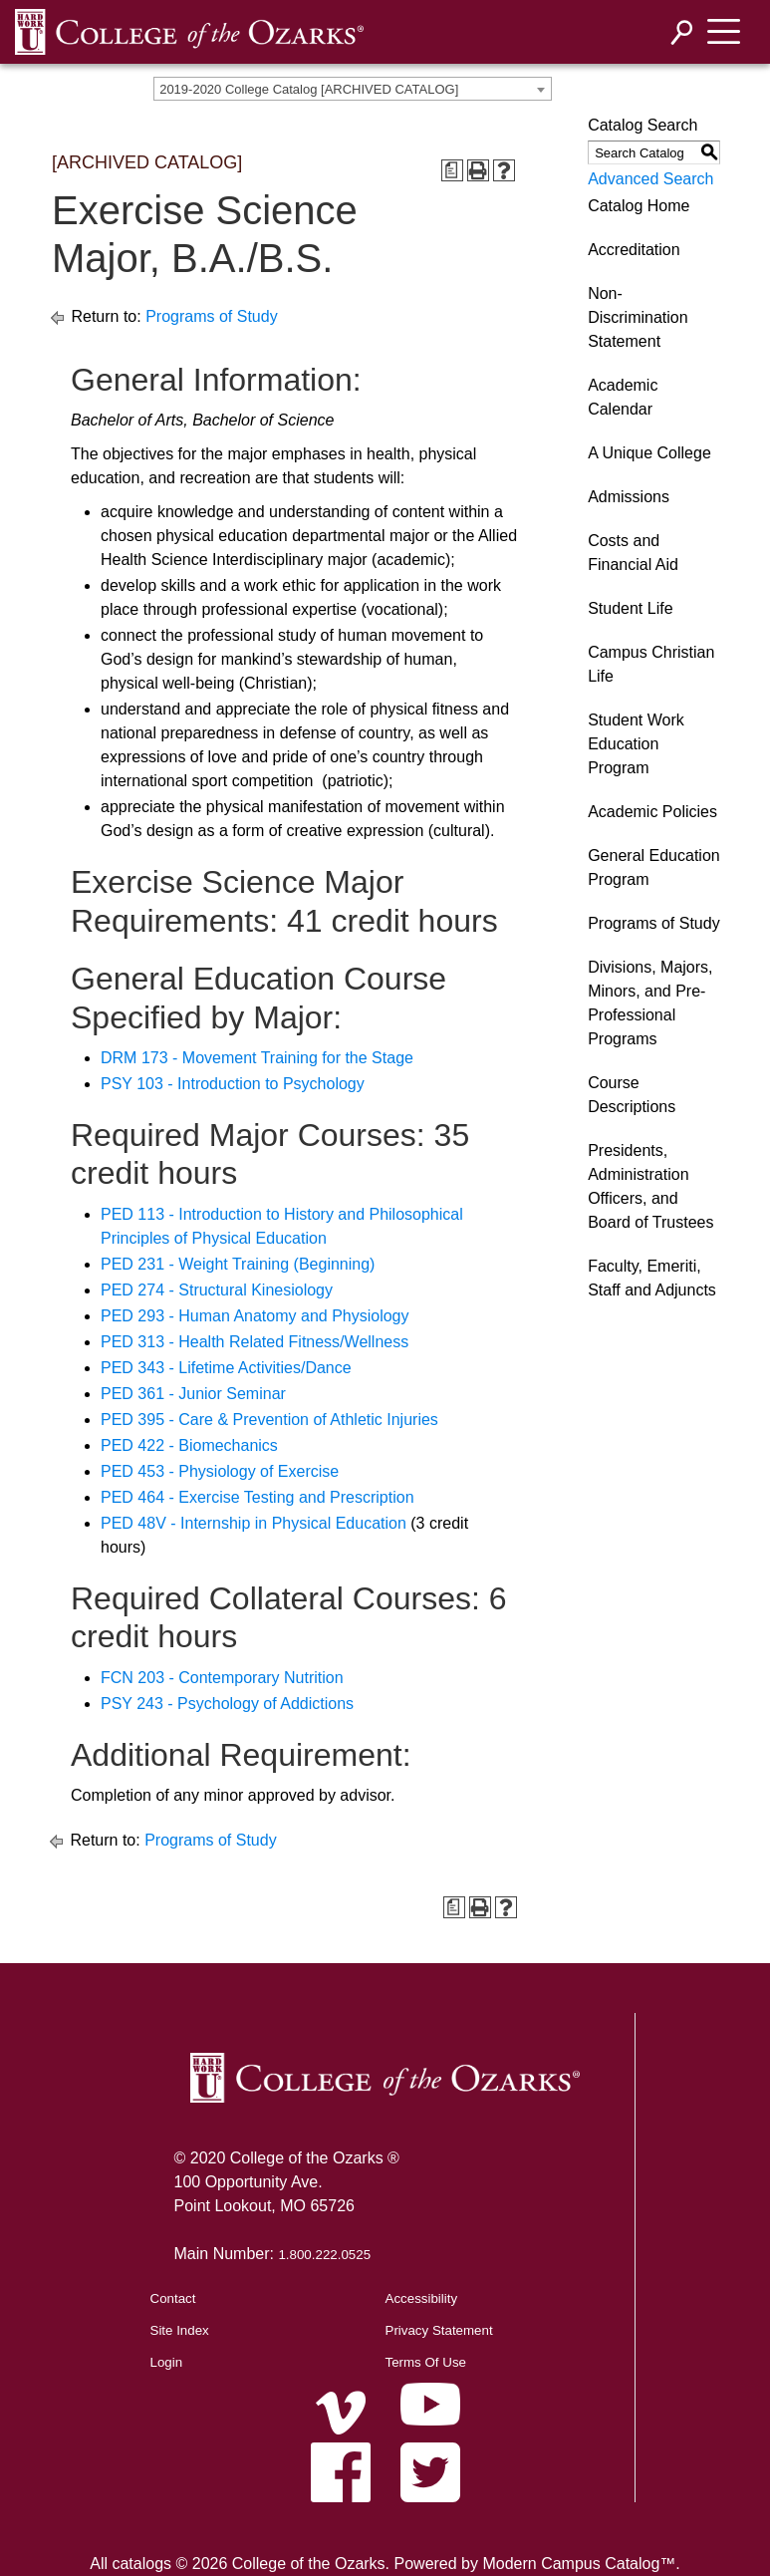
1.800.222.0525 (324, 2254)
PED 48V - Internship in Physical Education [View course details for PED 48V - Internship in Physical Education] (253, 1523)
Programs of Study (211, 316)
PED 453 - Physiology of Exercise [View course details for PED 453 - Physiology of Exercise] (220, 1471)
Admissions (628, 496)
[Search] (682, 32)
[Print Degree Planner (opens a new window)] (452, 170)
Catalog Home (638, 205)
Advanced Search (650, 178)
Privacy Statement (439, 2330)
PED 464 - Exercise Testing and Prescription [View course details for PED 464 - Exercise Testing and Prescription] (257, 1497)
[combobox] (352, 89)
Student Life (630, 608)
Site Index (179, 2330)
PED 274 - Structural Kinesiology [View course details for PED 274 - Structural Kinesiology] (217, 1290)
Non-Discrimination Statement (637, 317)
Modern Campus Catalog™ (578, 2563)
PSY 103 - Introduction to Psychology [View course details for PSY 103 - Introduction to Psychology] (233, 1083)
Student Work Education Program (636, 744)
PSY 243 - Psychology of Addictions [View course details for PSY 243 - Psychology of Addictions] (227, 1703)
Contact (173, 2298)
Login (166, 2362)
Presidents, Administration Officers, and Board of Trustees (650, 1186)
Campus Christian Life (651, 664)
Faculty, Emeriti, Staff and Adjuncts (652, 1278)
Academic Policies (652, 811)
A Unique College (649, 452)
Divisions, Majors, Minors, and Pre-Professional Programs (650, 1003)
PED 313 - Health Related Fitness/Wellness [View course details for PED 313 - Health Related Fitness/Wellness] (254, 1341)
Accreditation (634, 249)
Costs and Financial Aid (633, 552)
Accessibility (421, 2298)
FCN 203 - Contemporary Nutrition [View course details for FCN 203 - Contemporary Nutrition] (222, 1677)
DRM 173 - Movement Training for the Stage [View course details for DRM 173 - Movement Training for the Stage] (257, 1057)
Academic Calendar (622, 397)
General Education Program (654, 867)
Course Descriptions (631, 1094)
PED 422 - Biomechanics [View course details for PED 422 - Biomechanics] (189, 1445)
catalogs (141, 2563)
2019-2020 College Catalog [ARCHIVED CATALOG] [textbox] (308, 89)
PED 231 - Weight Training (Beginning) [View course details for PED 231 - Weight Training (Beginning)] (238, 1264)
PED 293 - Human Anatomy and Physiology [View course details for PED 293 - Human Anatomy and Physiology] (255, 1315)
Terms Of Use (425, 2362)
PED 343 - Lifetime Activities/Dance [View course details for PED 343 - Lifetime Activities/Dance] (226, 1367)
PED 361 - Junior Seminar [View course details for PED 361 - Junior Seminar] (193, 1393)
